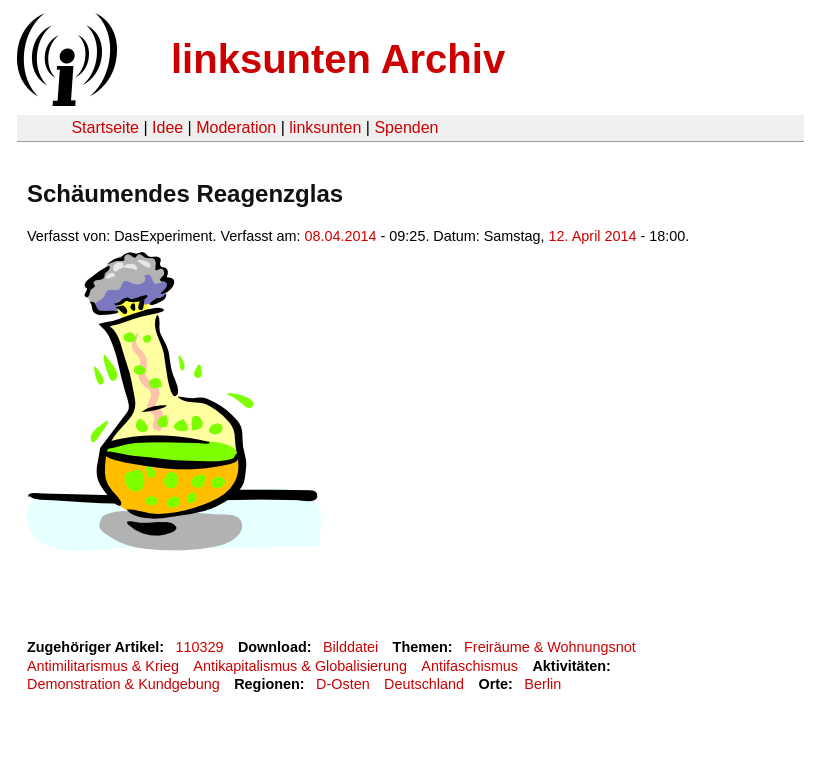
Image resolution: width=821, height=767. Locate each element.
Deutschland (424, 684)
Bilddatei (350, 647)
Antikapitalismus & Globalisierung (300, 666)
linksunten (325, 127)
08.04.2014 (341, 236)
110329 (200, 647)
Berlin (542, 684)
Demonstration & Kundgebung (123, 684)
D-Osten (343, 684)
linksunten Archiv (338, 59)
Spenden (406, 127)
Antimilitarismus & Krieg (103, 666)
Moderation (236, 127)
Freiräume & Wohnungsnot (550, 647)
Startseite (105, 127)
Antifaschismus (469, 666)
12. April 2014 (593, 236)
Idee (167, 127)
